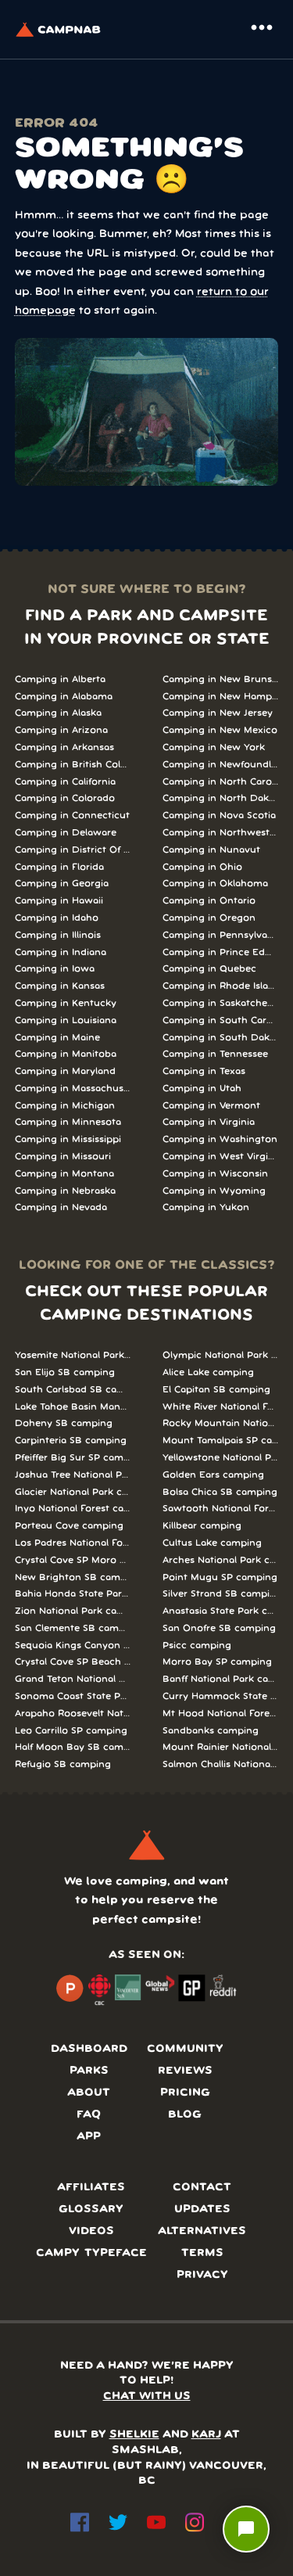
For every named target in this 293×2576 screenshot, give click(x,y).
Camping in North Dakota (221, 798)
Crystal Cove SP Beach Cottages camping (73, 1662)
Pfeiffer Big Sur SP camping (73, 1457)
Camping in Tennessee (215, 1054)
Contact (202, 2188)
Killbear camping (202, 1526)
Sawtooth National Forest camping (221, 1508)
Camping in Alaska (58, 713)
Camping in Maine (57, 1037)
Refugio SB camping (63, 1764)
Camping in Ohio (202, 867)
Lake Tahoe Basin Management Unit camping (73, 1407)
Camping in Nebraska (65, 1191)
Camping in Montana (64, 1173)
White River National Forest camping (221, 1407)
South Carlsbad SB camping (73, 1389)
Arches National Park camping (221, 1560)
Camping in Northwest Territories (221, 832)
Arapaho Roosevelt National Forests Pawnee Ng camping (73, 1713)
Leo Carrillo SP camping (71, 1730)
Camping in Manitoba (65, 1054)
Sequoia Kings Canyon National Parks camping (73, 1645)
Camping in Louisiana (65, 1020)
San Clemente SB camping (73, 1628)
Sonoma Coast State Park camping (73, 1696)
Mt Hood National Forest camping (221, 1713)
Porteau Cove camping (69, 1526)
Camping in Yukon (206, 1207)
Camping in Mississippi (68, 1139)
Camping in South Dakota (221, 1037)
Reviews (185, 2071)
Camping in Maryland (65, 1071)
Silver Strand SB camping (221, 1594)
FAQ (89, 2115)
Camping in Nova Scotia (219, 815)
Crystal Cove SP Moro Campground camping (73, 1560)
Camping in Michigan (65, 1105)
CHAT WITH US (147, 2396)
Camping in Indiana (60, 952)
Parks (89, 2071)
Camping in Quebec (209, 969)
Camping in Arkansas (64, 747)
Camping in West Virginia (221, 1156)
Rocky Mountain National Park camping (221, 1423)
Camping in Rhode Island (221, 986)
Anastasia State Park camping (221, 1611)
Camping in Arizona (61, 730)
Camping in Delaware (65, 832)
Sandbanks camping (211, 1730)
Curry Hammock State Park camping (221, 1696)
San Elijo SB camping (65, 1372)
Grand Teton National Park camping (73, 1679)
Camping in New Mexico (220, 730)
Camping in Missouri (63, 1156)
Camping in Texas (204, 1071)
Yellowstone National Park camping (221, 1457)
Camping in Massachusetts (73, 1088)
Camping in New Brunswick (221, 679)
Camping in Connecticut (72, 815)
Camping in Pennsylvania (221, 935)
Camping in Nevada (61, 1207)
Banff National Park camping (221, 1679)
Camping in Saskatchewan (221, 1003)
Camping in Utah (202, 1088)
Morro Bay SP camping (217, 1662)
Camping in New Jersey (218, 713)
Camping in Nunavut (211, 850)
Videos (91, 2231)
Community (185, 2049)
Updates (202, 2209)
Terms (202, 2253)
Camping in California (65, 782)
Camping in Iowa (55, 969)
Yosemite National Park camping (73, 1355)
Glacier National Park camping (73, 1492)
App (89, 2137)
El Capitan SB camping (216, 1389)
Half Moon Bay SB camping (73, 1747)
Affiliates (91, 2188)
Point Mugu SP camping (220, 1577)
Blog (185, 2115)
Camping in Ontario (209, 900)
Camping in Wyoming (214, 1191)
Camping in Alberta (60, 679)
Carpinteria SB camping (71, 1440)
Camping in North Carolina (221, 782)
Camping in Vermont (211, 1105)
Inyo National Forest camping (73, 1508)
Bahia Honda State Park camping (73, 1594)
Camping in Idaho (56, 918)
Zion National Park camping (73, 1611)
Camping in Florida (59, 867)
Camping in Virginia (209, 1122)
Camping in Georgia (62, 883)
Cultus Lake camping (212, 1543)
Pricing (185, 2093)
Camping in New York (214, 747)
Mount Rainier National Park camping (221, 1747)
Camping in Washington (220, 1139)
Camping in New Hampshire (221, 696)
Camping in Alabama (64, 696)
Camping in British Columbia (73, 764)
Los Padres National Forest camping (73, 1543)
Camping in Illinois (58, 935)
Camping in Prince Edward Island (221, 952)
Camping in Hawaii (59, 900)
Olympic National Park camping (221, 1355)
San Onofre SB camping (219, 1628)
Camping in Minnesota (68, 1122)
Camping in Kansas (60, 986)
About (88, 2093)
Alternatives (202, 2231)
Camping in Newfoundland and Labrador (221, 764)
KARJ (206, 2435)
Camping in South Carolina (221, 1020)
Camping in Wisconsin (215, 1173)
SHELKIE (134, 2435)
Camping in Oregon (209, 918)
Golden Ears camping (213, 1475)
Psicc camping (197, 1645)
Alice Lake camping (208, 1372)
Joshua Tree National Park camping (73, 1475)
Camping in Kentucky (65, 1003)
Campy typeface (91, 2253)
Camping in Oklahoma (215, 883)
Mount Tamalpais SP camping (221, 1440)
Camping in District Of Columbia (73, 850)
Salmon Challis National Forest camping (221, 1764)
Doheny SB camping (64, 1423)
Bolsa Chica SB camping (220, 1492)
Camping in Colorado (65, 798)
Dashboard (89, 2049)
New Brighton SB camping (73, 1577)
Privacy (202, 2275)
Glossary (91, 2209)
